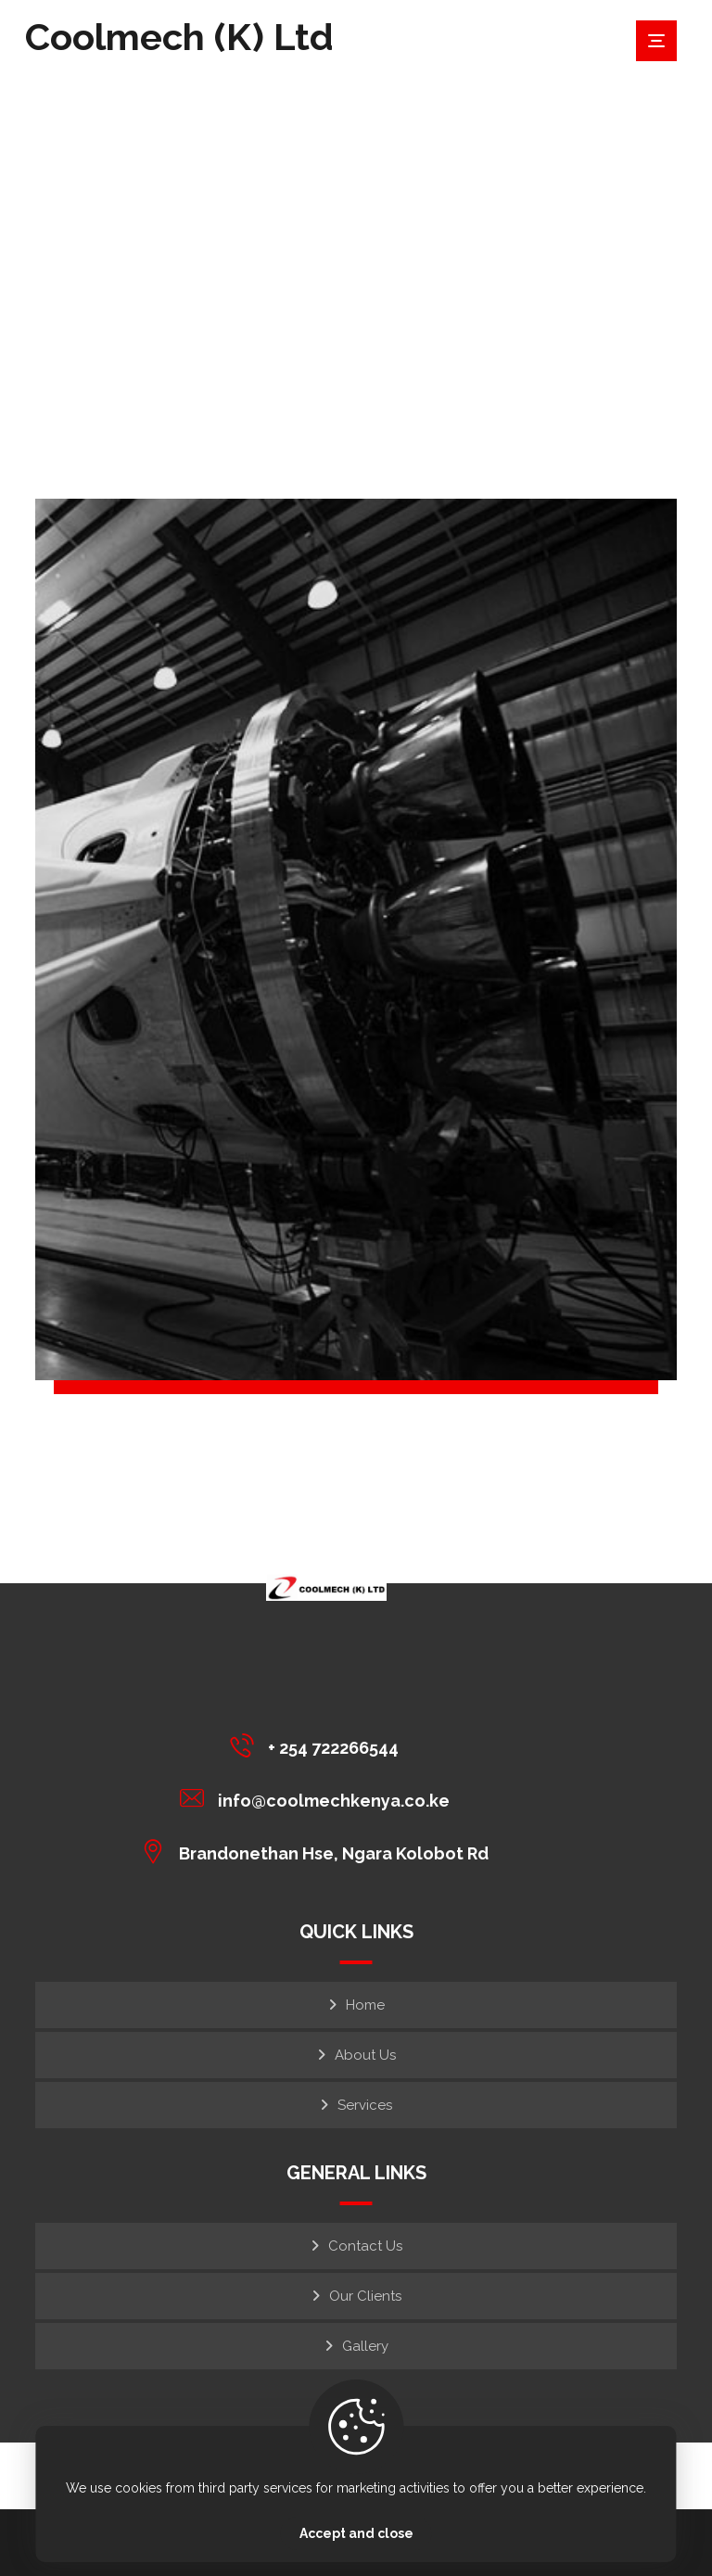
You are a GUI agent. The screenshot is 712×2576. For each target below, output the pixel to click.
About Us (365, 2055)
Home (365, 2005)
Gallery (365, 2346)
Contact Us (365, 2246)
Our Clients (365, 2296)
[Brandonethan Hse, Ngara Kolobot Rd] (319, 1851)
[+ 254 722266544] (319, 1745)
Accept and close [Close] (356, 2533)
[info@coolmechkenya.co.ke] (319, 1798)
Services (364, 2105)
